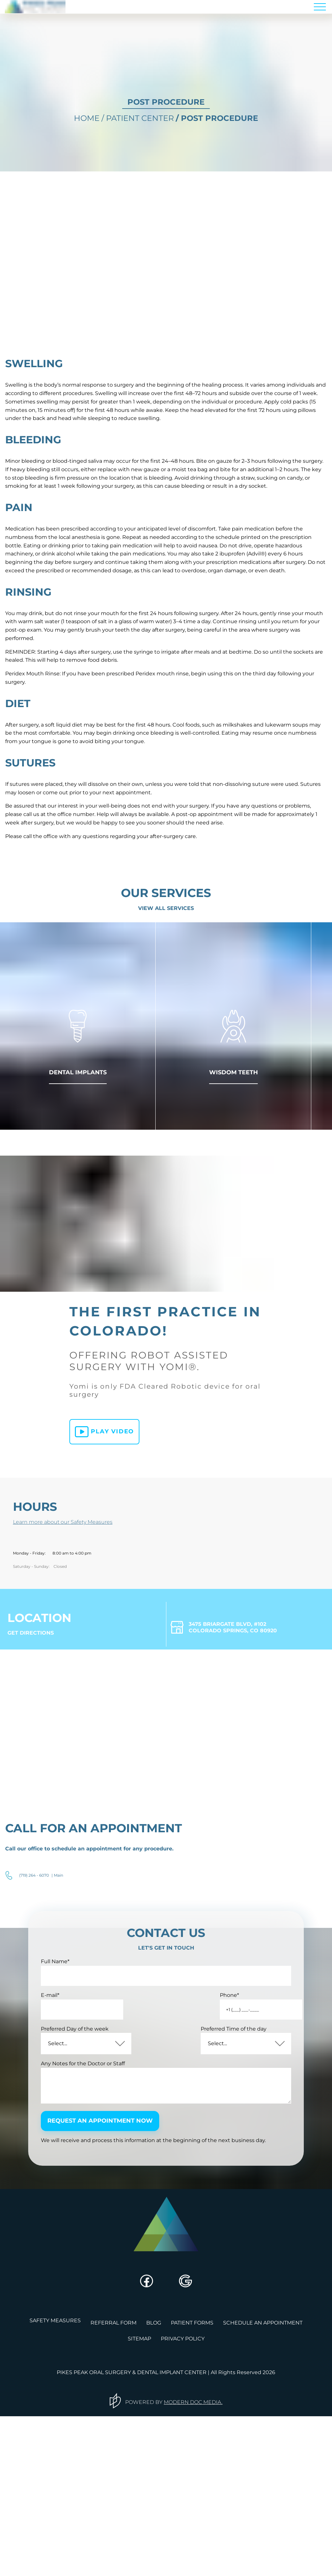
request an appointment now (112, 2291)
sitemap (139, 2499)
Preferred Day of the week (85, 2196)
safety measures (55, 2487)
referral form (113, 2487)
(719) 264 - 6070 (34, 2030)
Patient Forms (192, 2487)
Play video (98, 1550)
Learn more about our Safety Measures (73, 1639)
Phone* (192, 2162)
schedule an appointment (262, 2487)
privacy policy (183, 2499)
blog (153, 2487)
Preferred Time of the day (216, 2196)
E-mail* (61, 2162)
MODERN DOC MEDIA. (196, 2561)
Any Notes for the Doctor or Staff (94, 2230)
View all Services (166, 990)
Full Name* (66, 2128)
